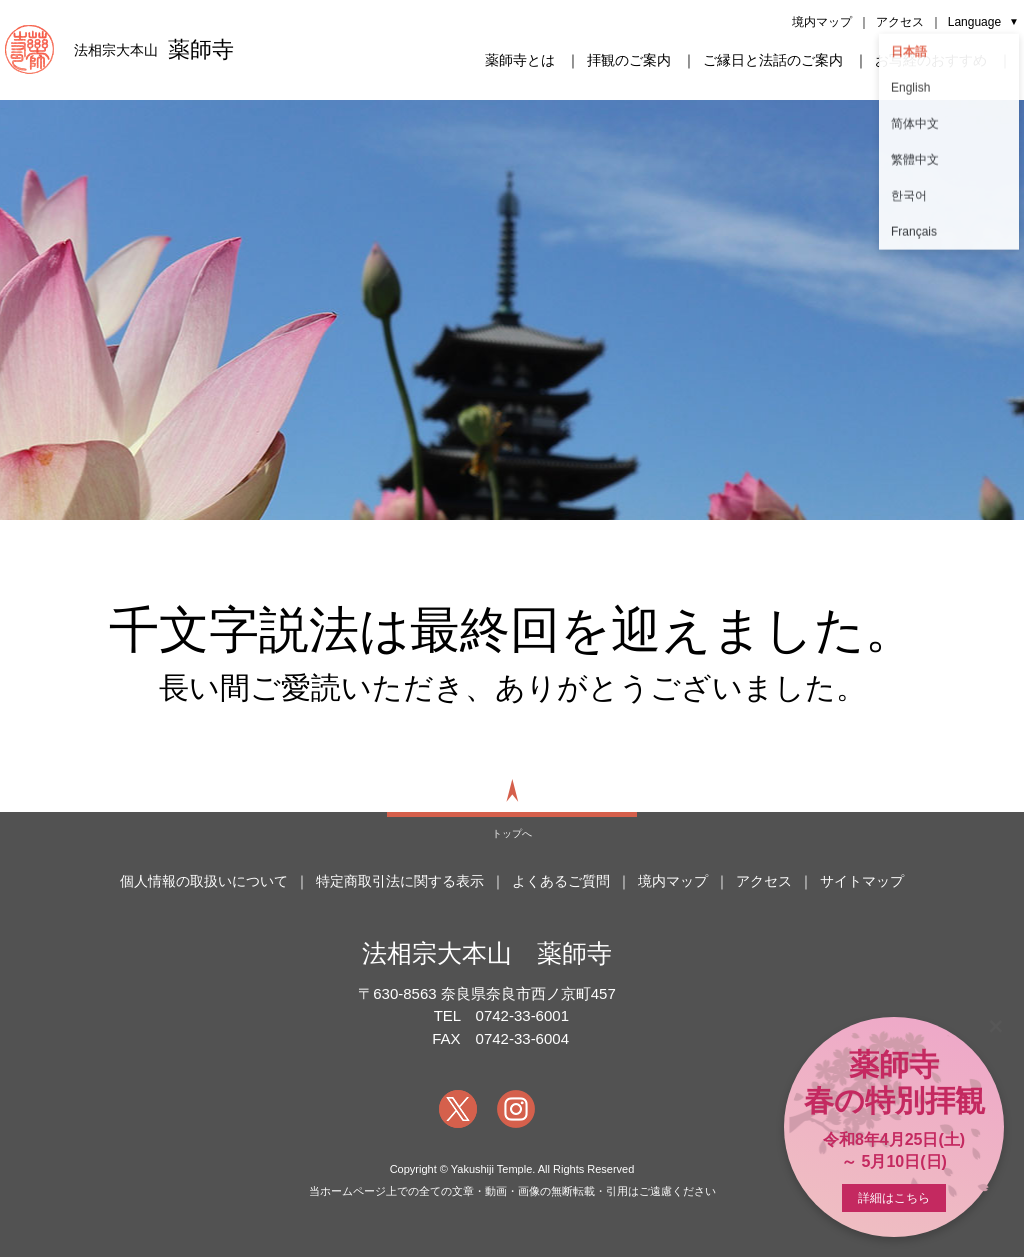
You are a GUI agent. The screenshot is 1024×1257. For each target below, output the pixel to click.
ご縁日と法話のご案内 (773, 60)
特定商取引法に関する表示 (400, 881)
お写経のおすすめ (931, 60)
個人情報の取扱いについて (204, 881)
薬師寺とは (520, 60)
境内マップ (822, 22)
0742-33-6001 (522, 1015)
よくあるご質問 (561, 881)
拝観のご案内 (629, 60)
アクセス (900, 22)
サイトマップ (862, 881)
